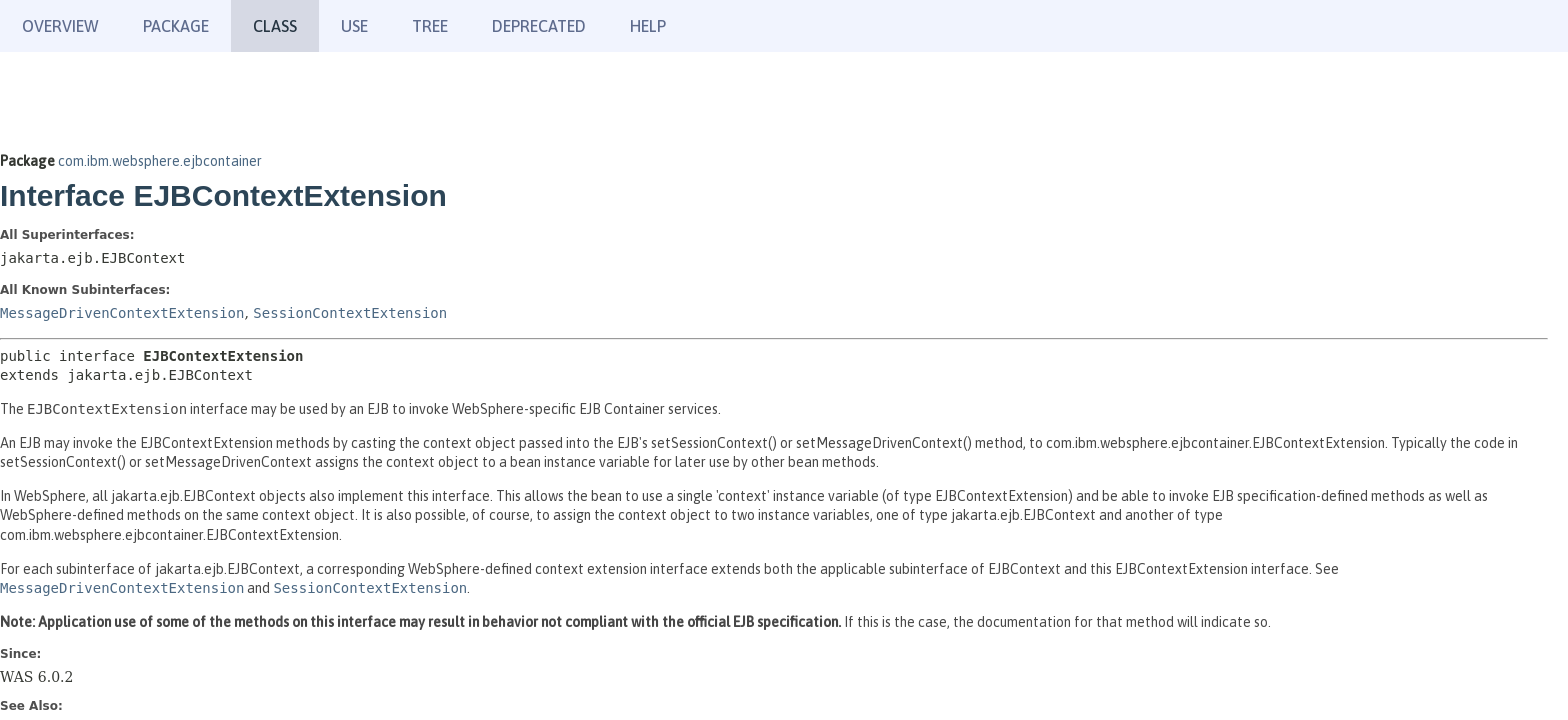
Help (648, 26)
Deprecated (539, 26)
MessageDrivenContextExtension (122, 313)
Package (176, 26)
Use (354, 26)
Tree (430, 26)
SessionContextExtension (350, 313)
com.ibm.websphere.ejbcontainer (160, 161)
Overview (60, 26)
